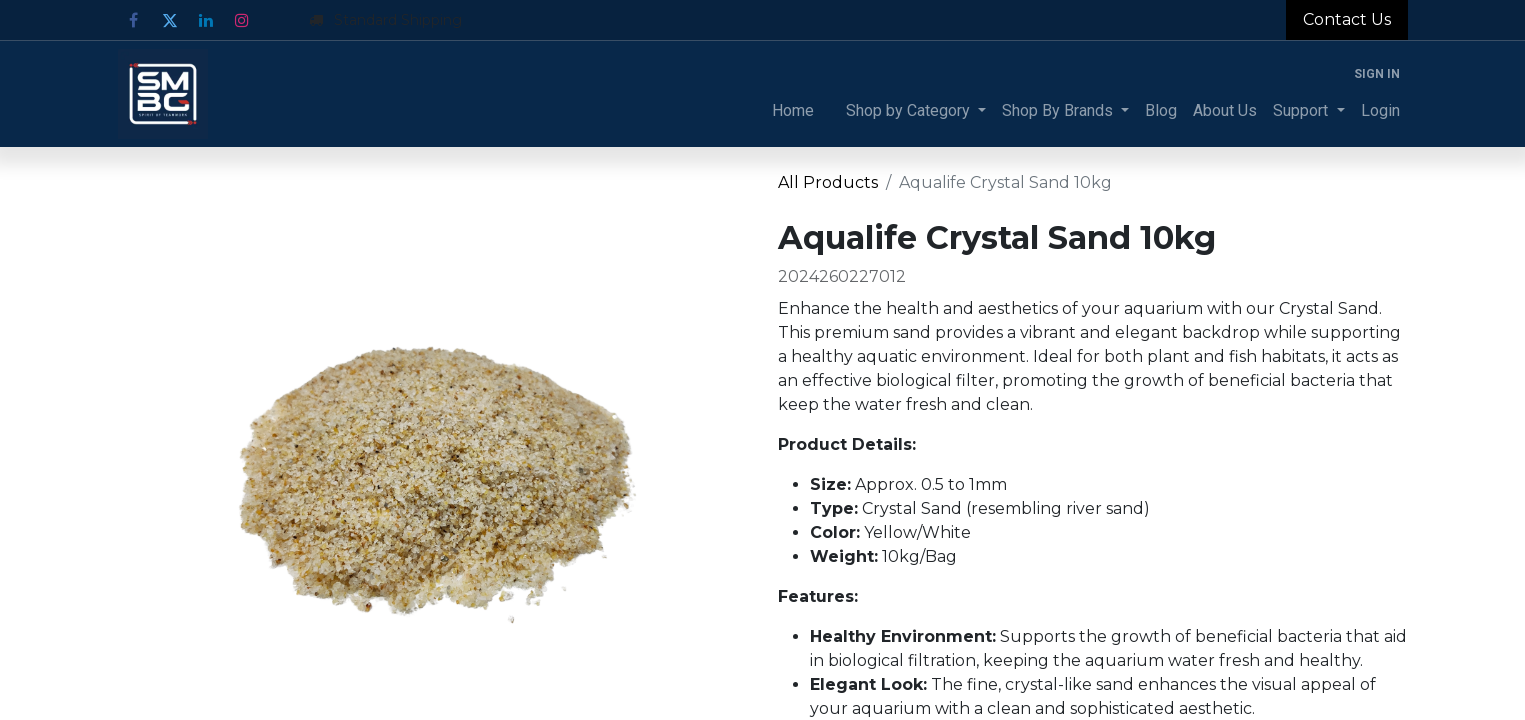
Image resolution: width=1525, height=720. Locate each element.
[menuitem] (793, 111)
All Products (828, 182)
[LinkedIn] (206, 20)
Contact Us (1347, 19)
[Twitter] (170, 20)
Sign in (1377, 74)
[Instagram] (242, 20)
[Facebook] (134, 20)
